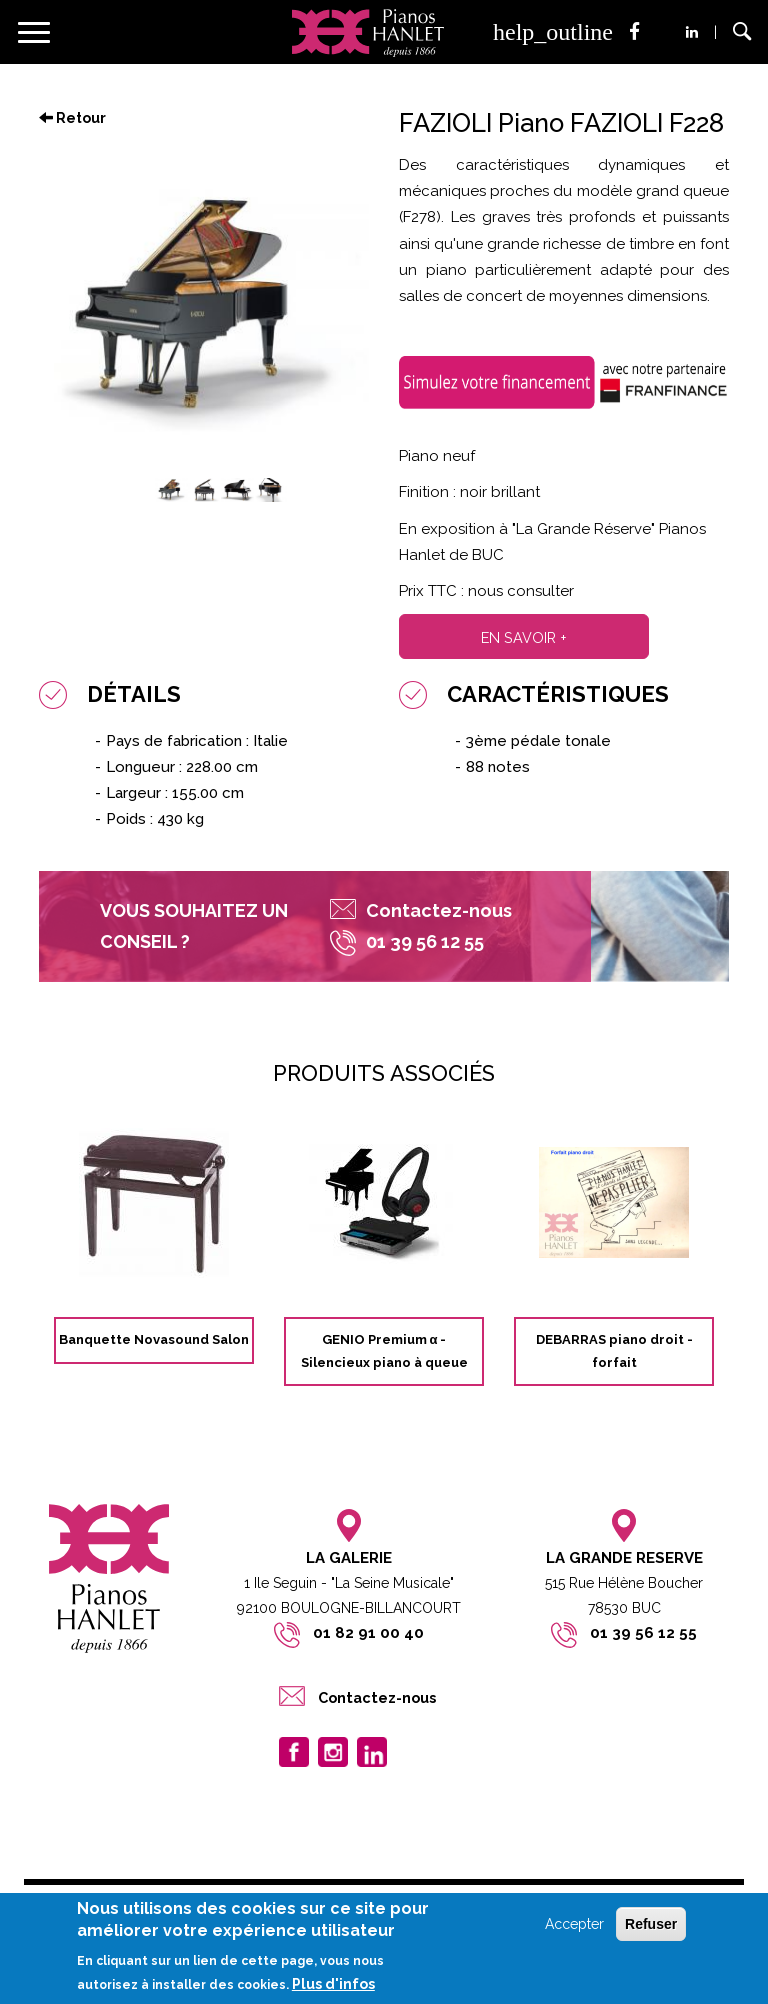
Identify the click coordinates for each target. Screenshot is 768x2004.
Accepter (574, 1924)
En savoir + (524, 637)
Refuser (651, 1924)
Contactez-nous (439, 910)
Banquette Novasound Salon (154, 1339)
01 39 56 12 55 (643, 1633)
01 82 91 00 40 (368, 1633)
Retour (72, 118)
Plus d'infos (333, 1984)
